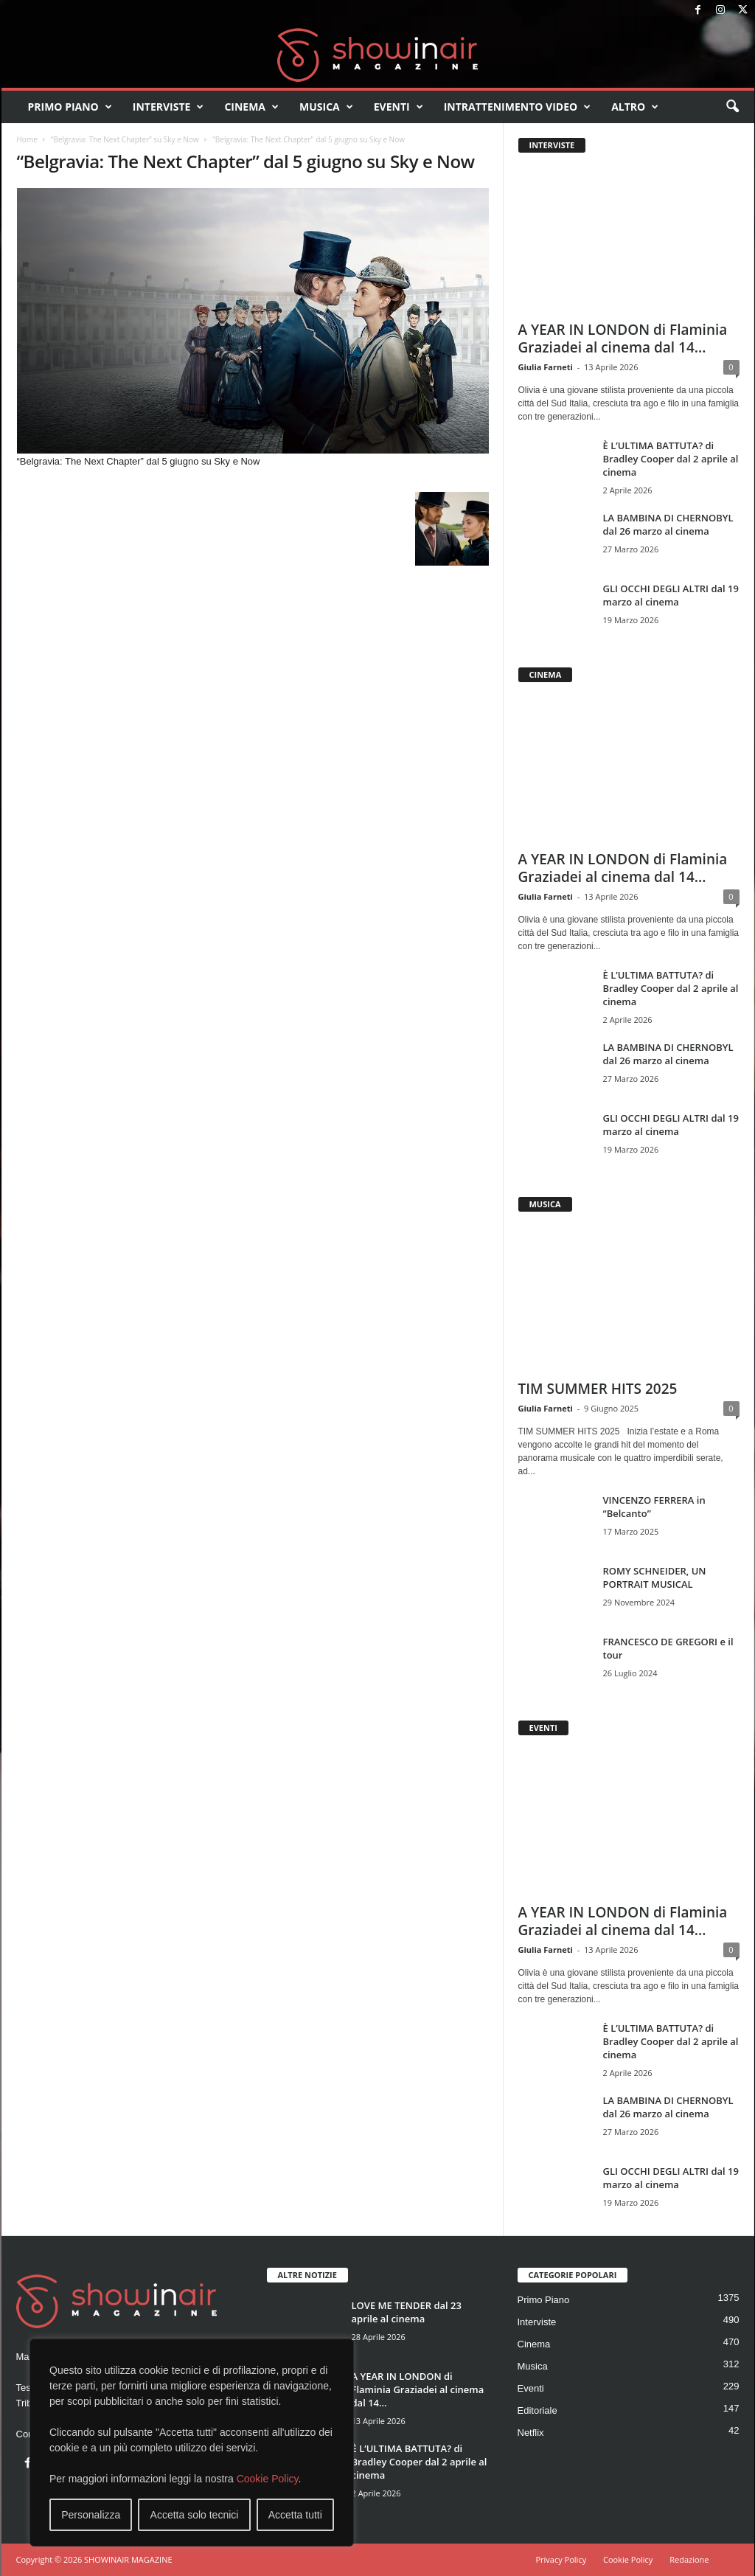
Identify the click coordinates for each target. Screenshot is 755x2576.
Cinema (251, 107)
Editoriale (537, 2410)
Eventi (398, 107)
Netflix (531, 2432)
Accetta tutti (295, 2515)
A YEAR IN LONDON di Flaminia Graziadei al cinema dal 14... (623, 338)
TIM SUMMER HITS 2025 (598, 1388)
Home (27, 139)
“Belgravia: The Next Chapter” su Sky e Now (125, 139)
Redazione (689, 2559)
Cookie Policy (268, 2479)
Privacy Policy (560, 2559)
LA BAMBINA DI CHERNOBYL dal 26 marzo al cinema (668, 524)
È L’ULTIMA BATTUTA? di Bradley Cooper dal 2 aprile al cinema (671, 459)
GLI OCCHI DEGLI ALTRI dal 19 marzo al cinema (671, 595)
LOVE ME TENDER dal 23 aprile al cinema (407, 2312)
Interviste (168, 107)
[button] (732, 107)
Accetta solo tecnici (194, 2515)
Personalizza (90, 2515)
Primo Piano (70, 107)
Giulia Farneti (545, 366)
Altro (634, 107)
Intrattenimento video (517, 107)
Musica (326, 107)
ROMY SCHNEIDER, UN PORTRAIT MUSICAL (654, 1577)
